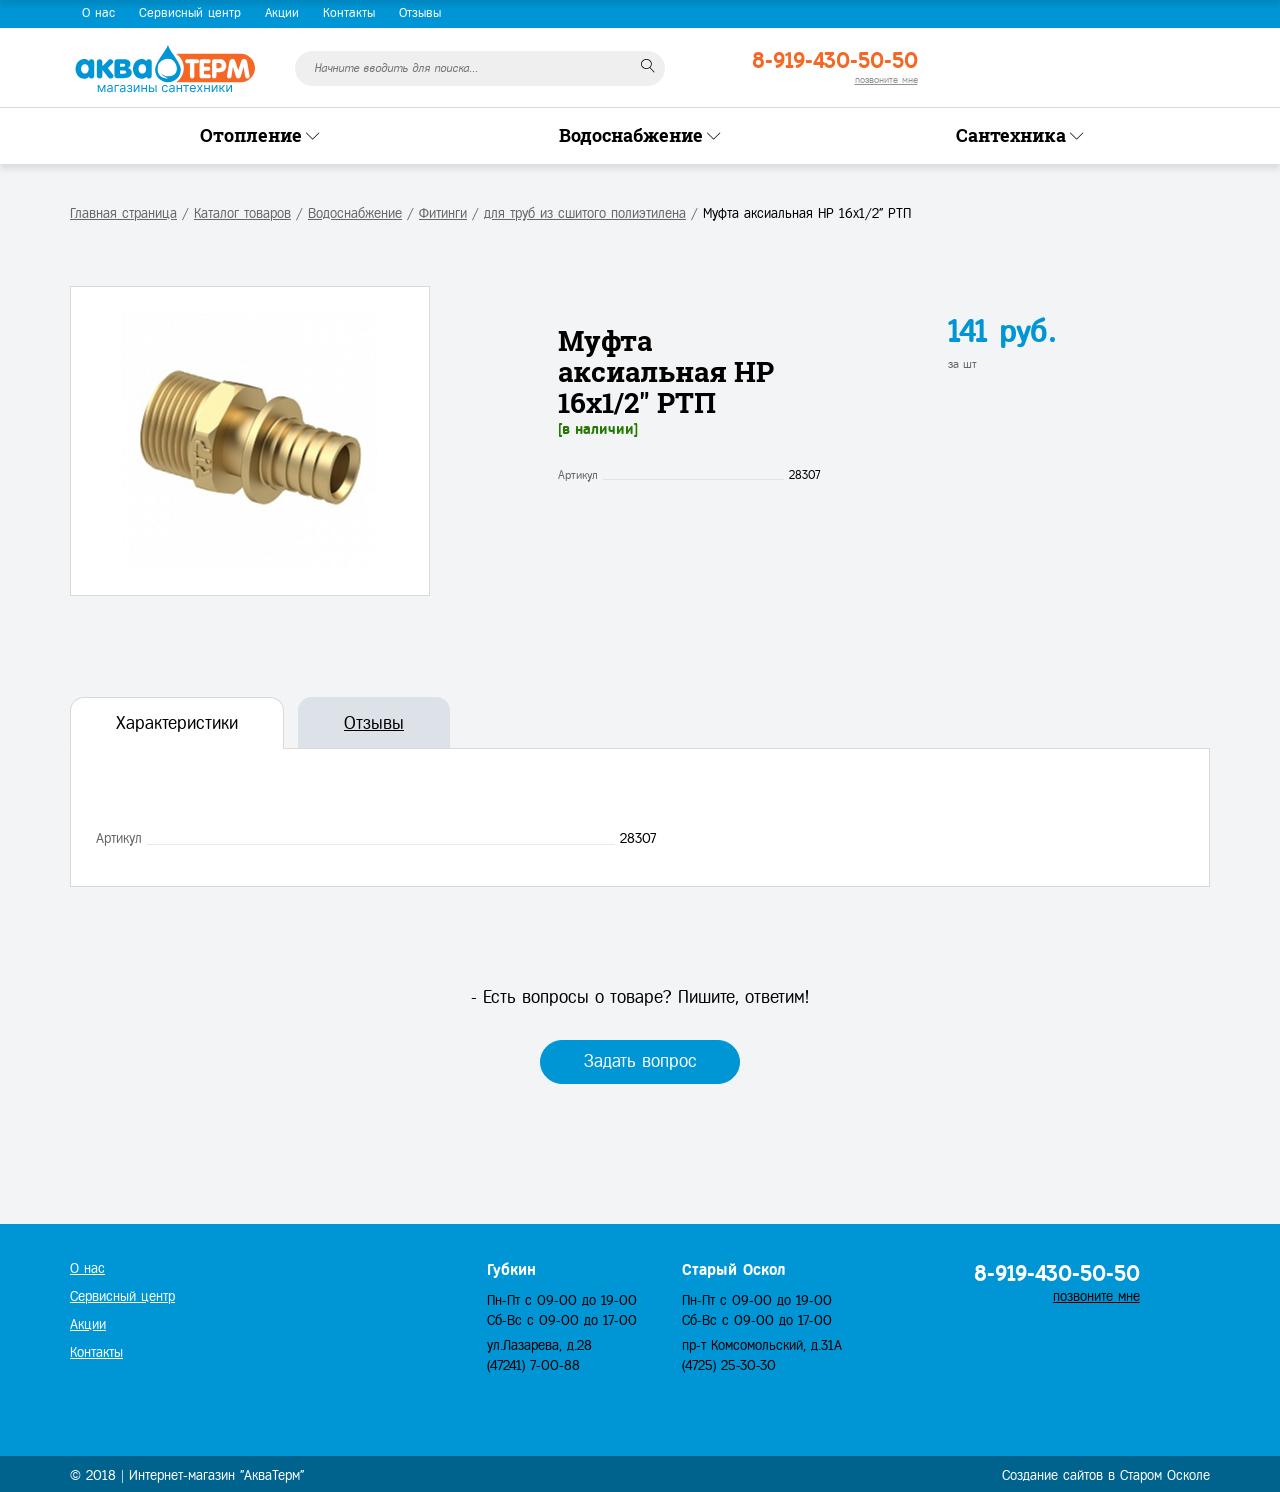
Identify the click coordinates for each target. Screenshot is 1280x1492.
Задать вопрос (640, 1061)
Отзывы (420, 13)
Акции (282, 13)
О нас (98, 13)
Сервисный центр (190, 13)
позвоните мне (886, 79)
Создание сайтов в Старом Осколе (1106, 1475)
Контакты (349, 13)
